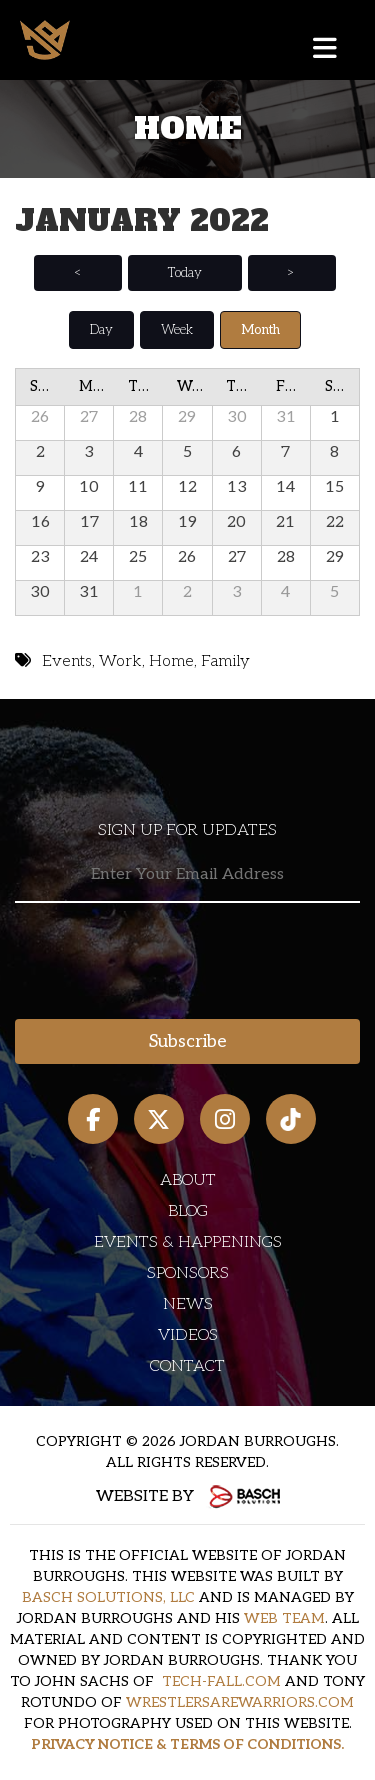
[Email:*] (187, 875)
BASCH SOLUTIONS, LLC (108, 1597)
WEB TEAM (284, 1618)
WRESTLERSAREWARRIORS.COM (240, 1702)
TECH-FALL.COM (221, 1681)
